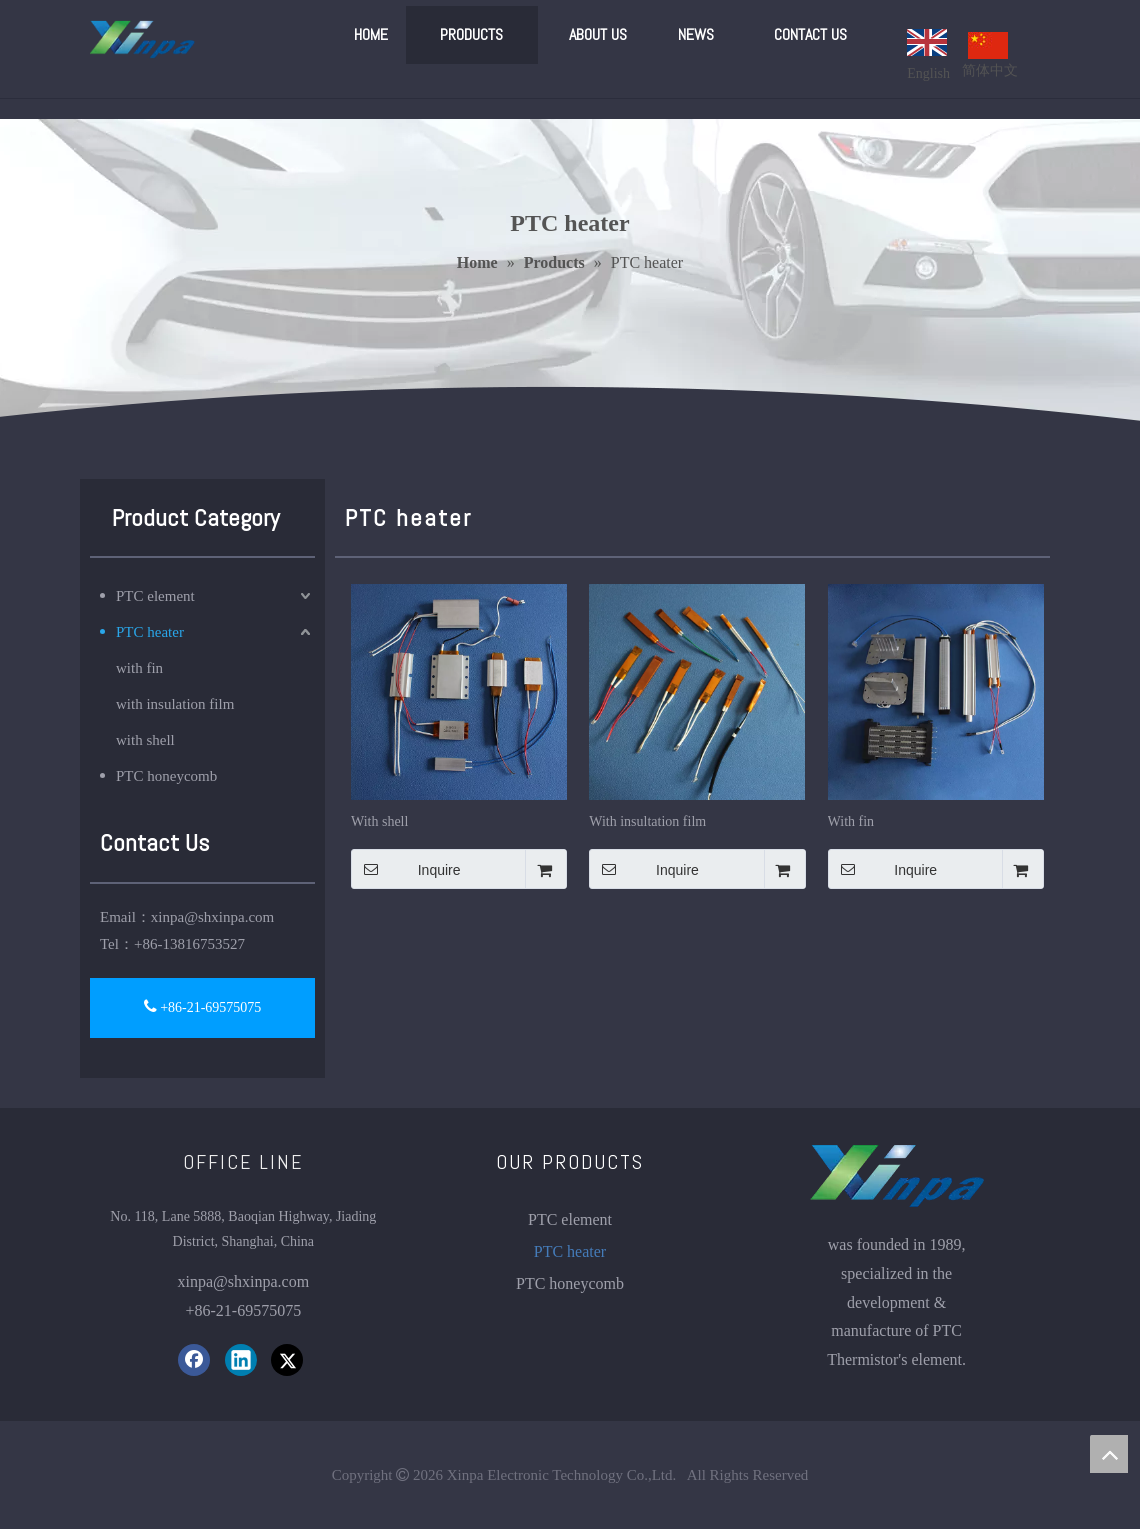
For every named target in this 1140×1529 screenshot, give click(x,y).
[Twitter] (287, 1360)
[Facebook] (194, 1360)
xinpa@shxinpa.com (212, 917)
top (1109, 1454)
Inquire (406, 869)
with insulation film (175, 704)
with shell (145, 740)
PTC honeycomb (166, 776)
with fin (139, 668)
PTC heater (150, 632)
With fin (851, 821)
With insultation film (647, 821)
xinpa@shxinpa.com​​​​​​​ (244, 1281)
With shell (379, 821)
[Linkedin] (241, 1360)
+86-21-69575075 (203, 1006)
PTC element (155, 596)
